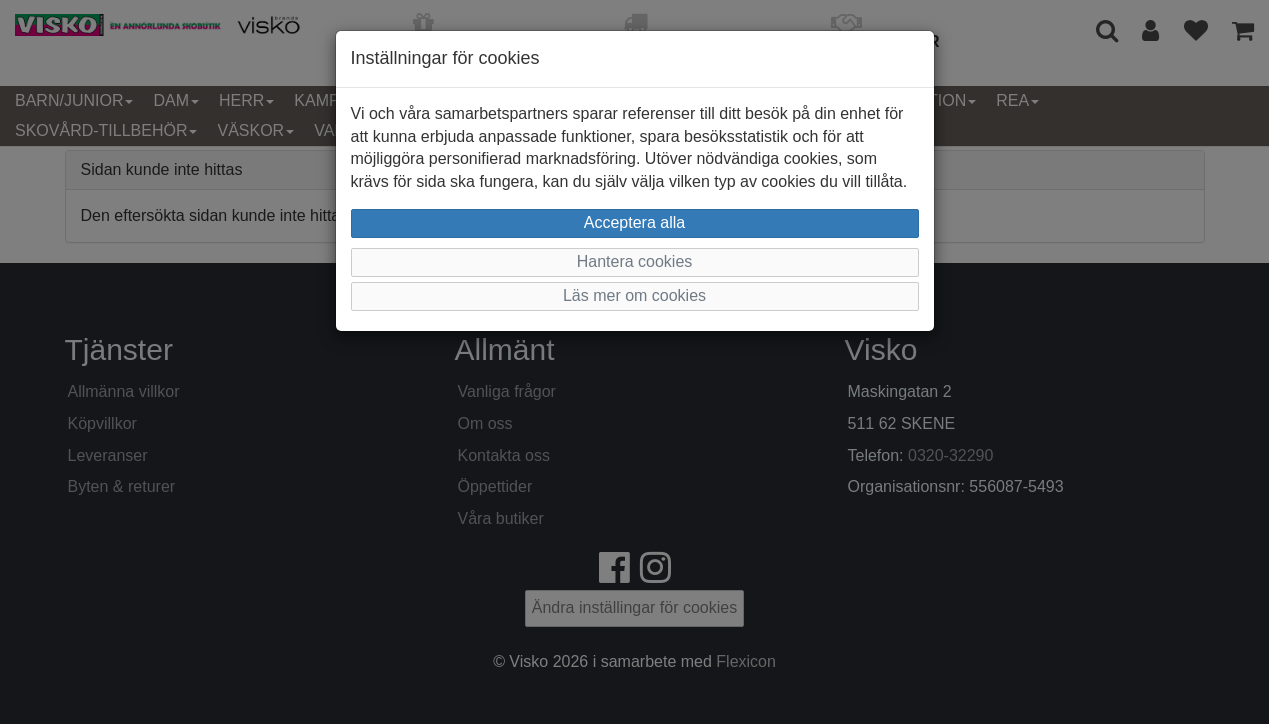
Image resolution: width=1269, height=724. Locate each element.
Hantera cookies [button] (635, 261)
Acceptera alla (634, 222)
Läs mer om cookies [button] (634, 295)
